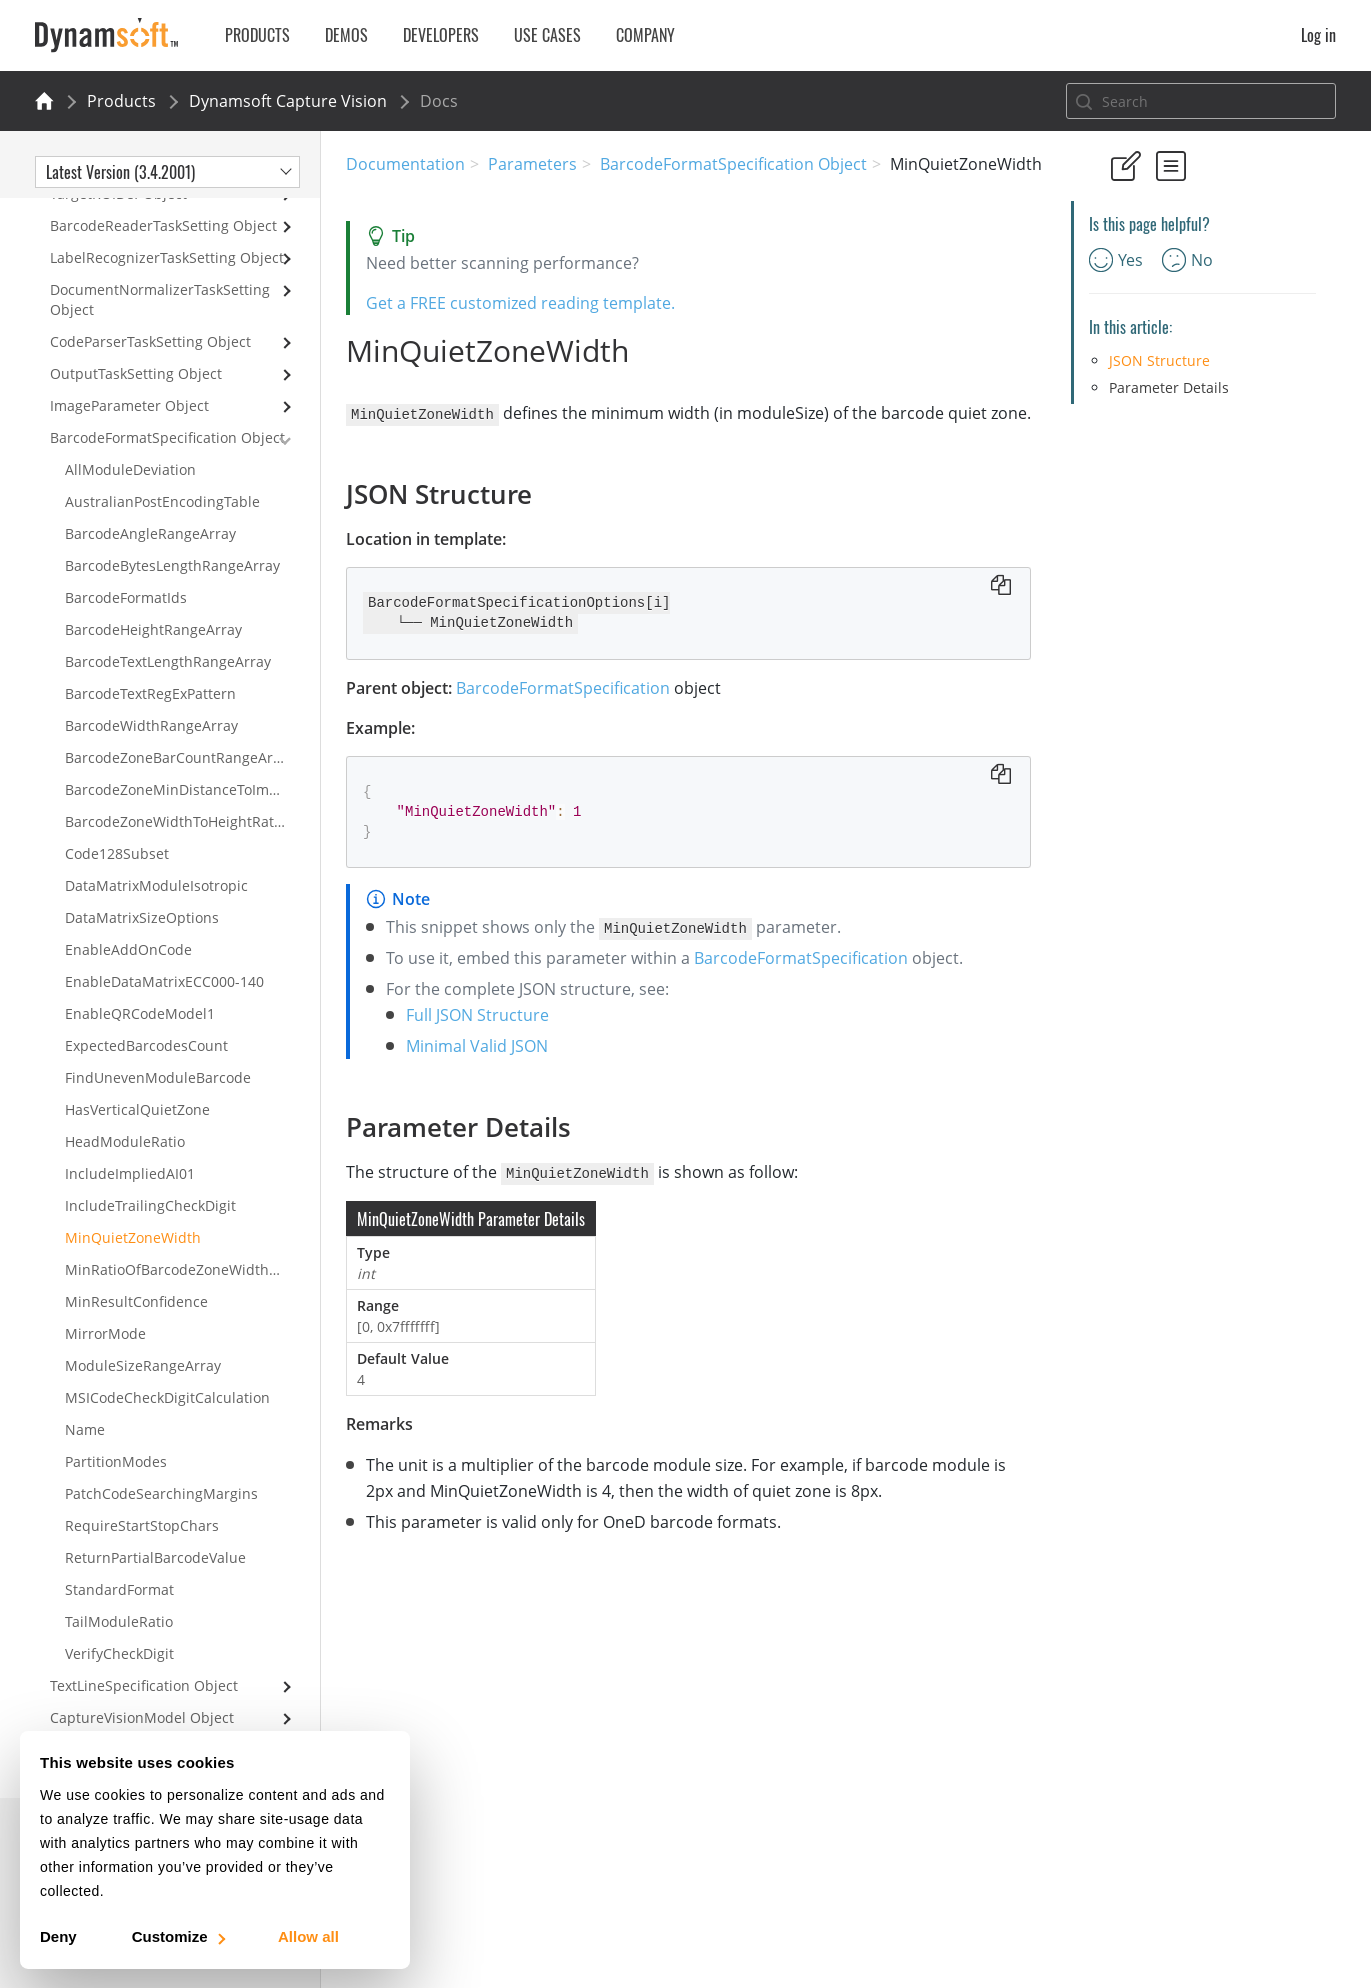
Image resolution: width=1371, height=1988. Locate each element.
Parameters (532, 164)
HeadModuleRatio (125, 1141)
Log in (1318, 35)
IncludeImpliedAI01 (130, 1173)
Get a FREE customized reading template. (520, 303)
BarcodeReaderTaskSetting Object (163, 225)
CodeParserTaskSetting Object (150, 341)
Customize (177, 1936)
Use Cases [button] (547, 35)
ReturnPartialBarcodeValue (155, 1557)
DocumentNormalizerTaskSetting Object (160, 299)
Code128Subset (117, 853)
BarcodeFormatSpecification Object (733, 164)
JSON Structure (1159, 360)
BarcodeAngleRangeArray (150, 533)
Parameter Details (1169, 387)
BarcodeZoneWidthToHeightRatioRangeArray (192, 821)
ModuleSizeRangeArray (143, 1365)
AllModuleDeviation (130, 469)
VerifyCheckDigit (119, 1653)
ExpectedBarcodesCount (146, 1045)
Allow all (308, 1936)
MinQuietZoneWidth (133, 1237)
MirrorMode (105, 1333)
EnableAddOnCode (128, 949)
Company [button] (645, 35)
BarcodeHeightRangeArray (153, 629)
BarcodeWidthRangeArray (151, 725)
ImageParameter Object (129, 405)
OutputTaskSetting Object (136, 373)
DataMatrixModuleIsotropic (156, 885)
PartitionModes (116, 1461)
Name (85, 1429)
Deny (58, 1936)
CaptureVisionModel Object (142, 1717)
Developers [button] (441, 35)
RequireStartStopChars (142, 1525)
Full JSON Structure (477, 1014)
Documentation (405, 164)
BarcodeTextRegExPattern (150, 693)
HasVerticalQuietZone (137, 1109)
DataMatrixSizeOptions (142, 917)
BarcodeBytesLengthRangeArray (172, 565)
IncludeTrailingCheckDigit (150, 1205)
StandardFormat (119, 1589)
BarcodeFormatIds (126, 597)
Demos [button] (346, 35)
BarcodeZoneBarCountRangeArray (179, 757)
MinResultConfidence (136, 1301)
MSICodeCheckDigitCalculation (167, 1397)
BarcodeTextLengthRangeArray (168, 661)
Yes (1116, 260)
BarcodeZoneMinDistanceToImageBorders (192, 789)
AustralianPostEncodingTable (162, 501)
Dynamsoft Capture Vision (288, 101)
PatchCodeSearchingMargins (161, 1493)
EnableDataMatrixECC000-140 (164, 981)
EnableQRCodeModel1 (140, 1013)
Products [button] (257, 35)
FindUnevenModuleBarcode (158, 1077)
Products (121, 101)
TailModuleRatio (119, 1621)
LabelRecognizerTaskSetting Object (167, 257)
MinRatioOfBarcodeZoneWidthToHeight (192, 1269)
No (1187, 260)
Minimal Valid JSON (477, 1045)
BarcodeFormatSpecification (563, 687)
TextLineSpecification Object (144, 1685)
